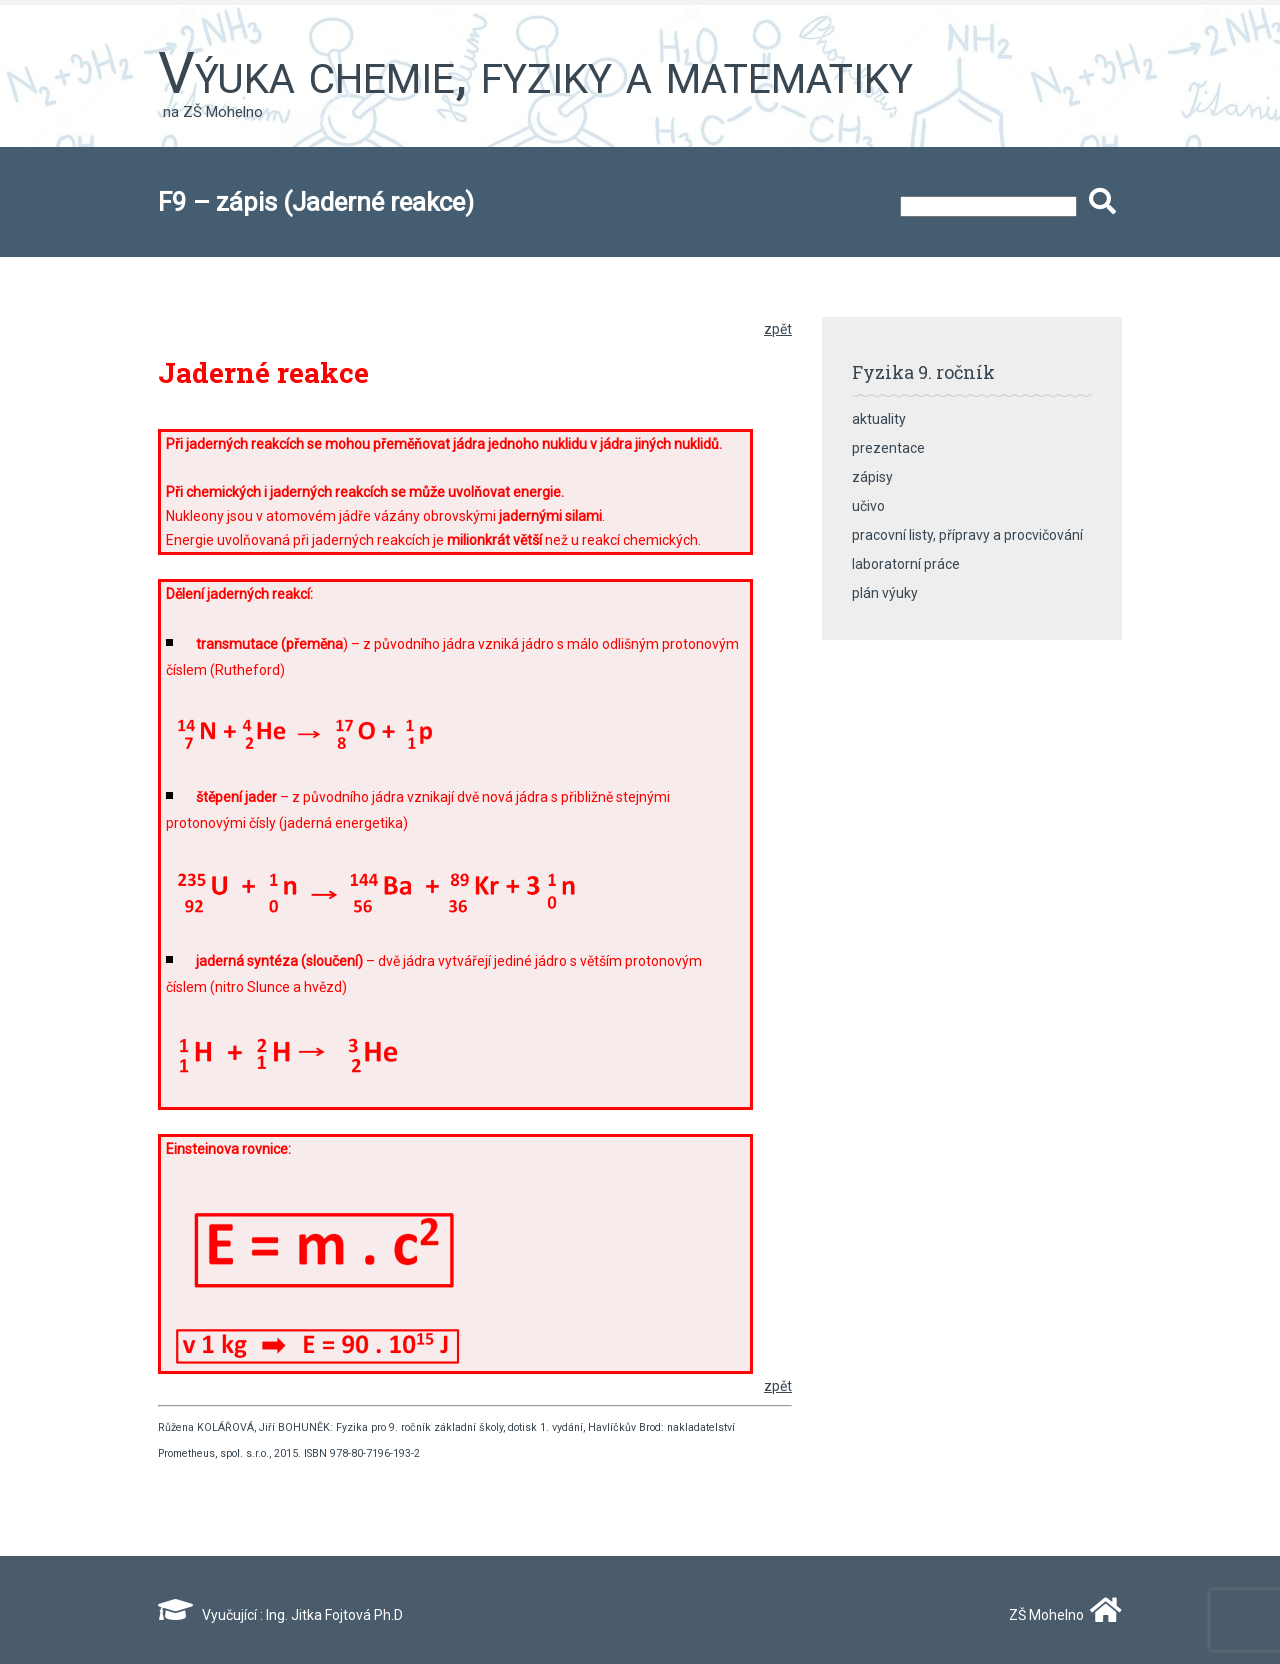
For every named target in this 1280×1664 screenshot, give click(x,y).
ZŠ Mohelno (1061, 1615)
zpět (778, 329)
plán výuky (885, 593)
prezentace (888, 448)
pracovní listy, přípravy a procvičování (967, 535)
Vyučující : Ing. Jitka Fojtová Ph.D (280, 1615)
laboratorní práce (906, 564)
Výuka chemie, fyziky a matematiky (535, 73)
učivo (868, 506)
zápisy (872, 477)
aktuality (879, 419)
